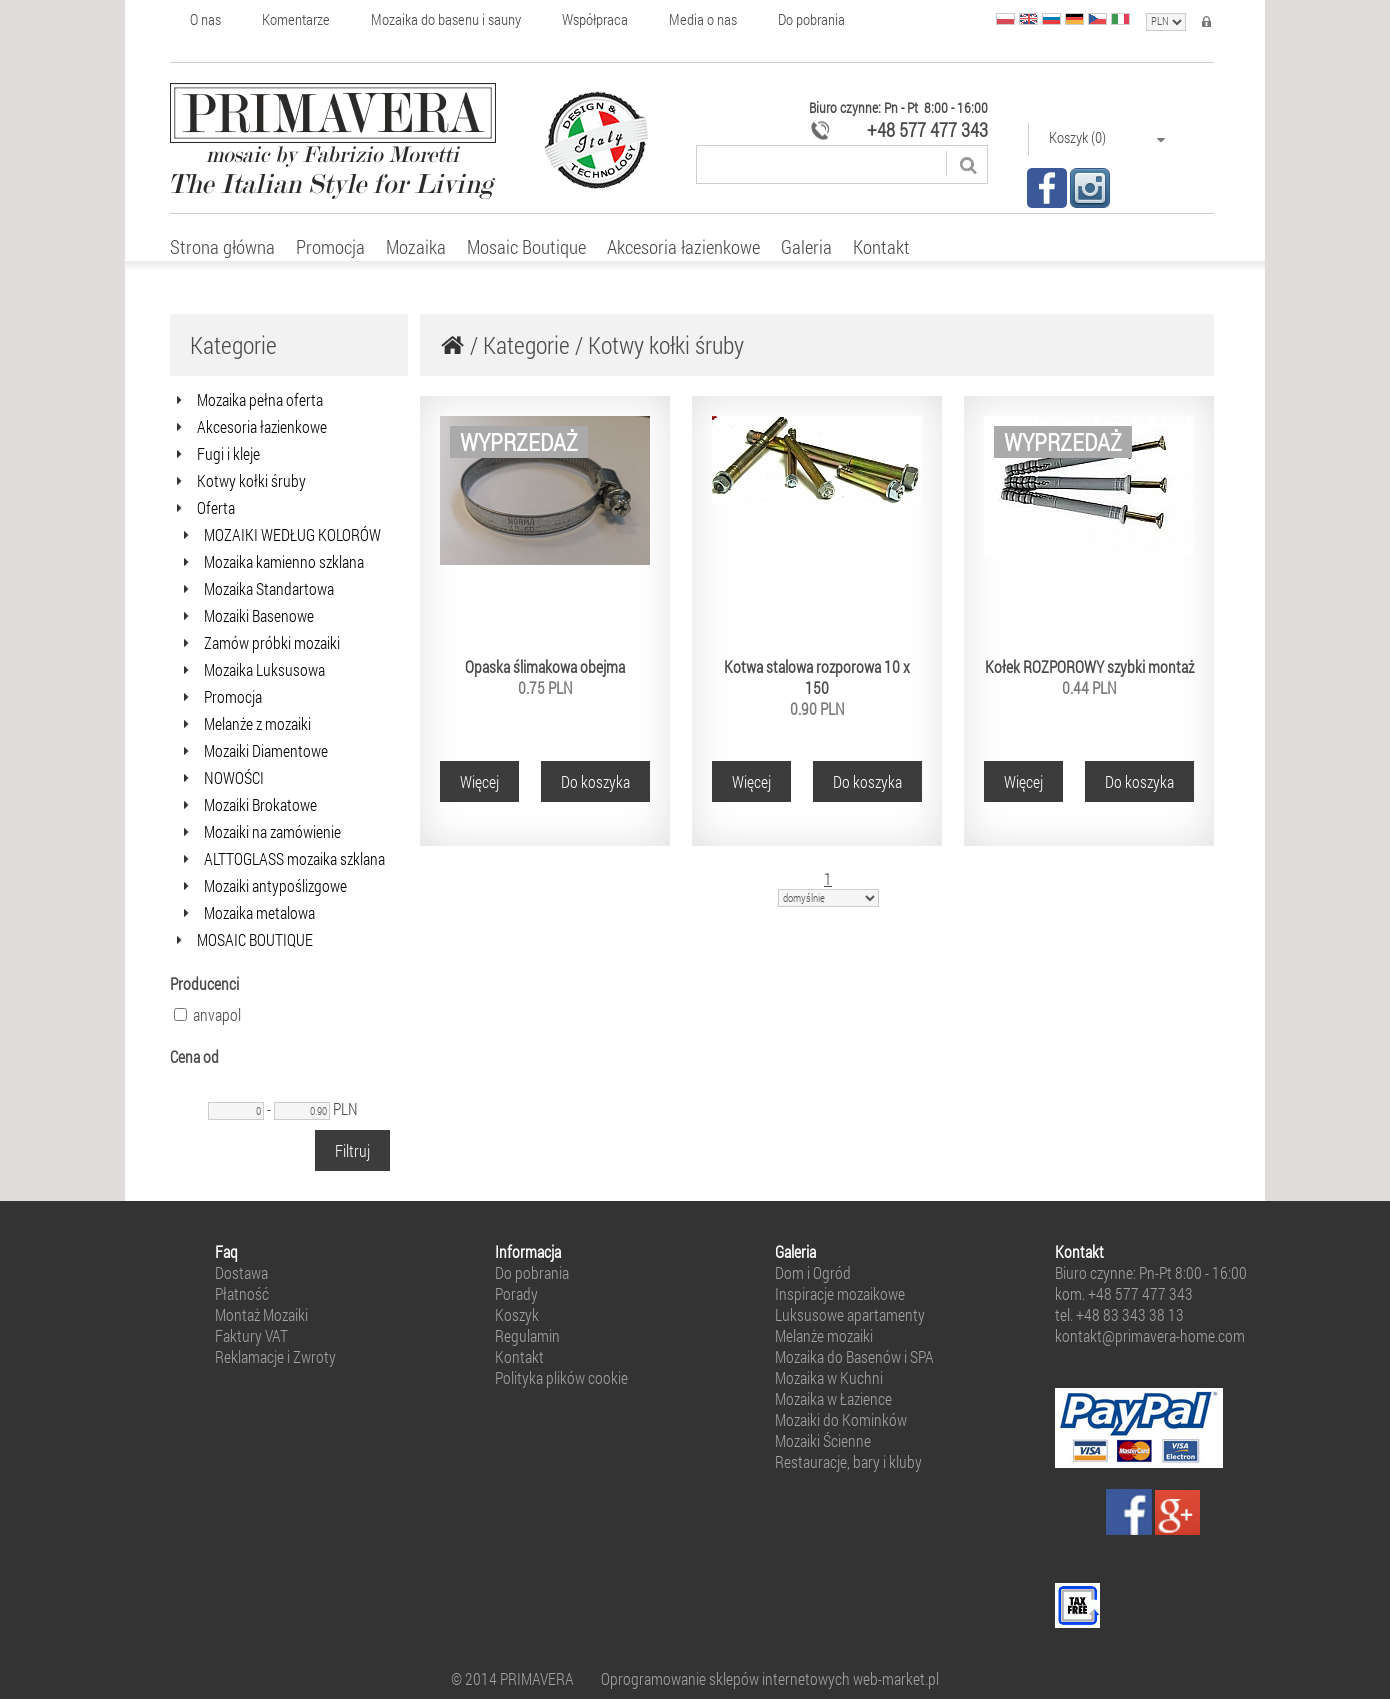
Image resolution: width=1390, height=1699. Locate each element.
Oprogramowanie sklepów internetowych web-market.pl (770, 1678)
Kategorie (526, 345)
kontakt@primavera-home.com (1150, 1335)
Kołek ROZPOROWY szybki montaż (1089, 666)
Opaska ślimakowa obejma (545, 666)
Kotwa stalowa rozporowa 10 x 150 (817, 677)
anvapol (207, 1014)
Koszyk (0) (1107, 137)
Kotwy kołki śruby (666, 345)
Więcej (479, 781)
